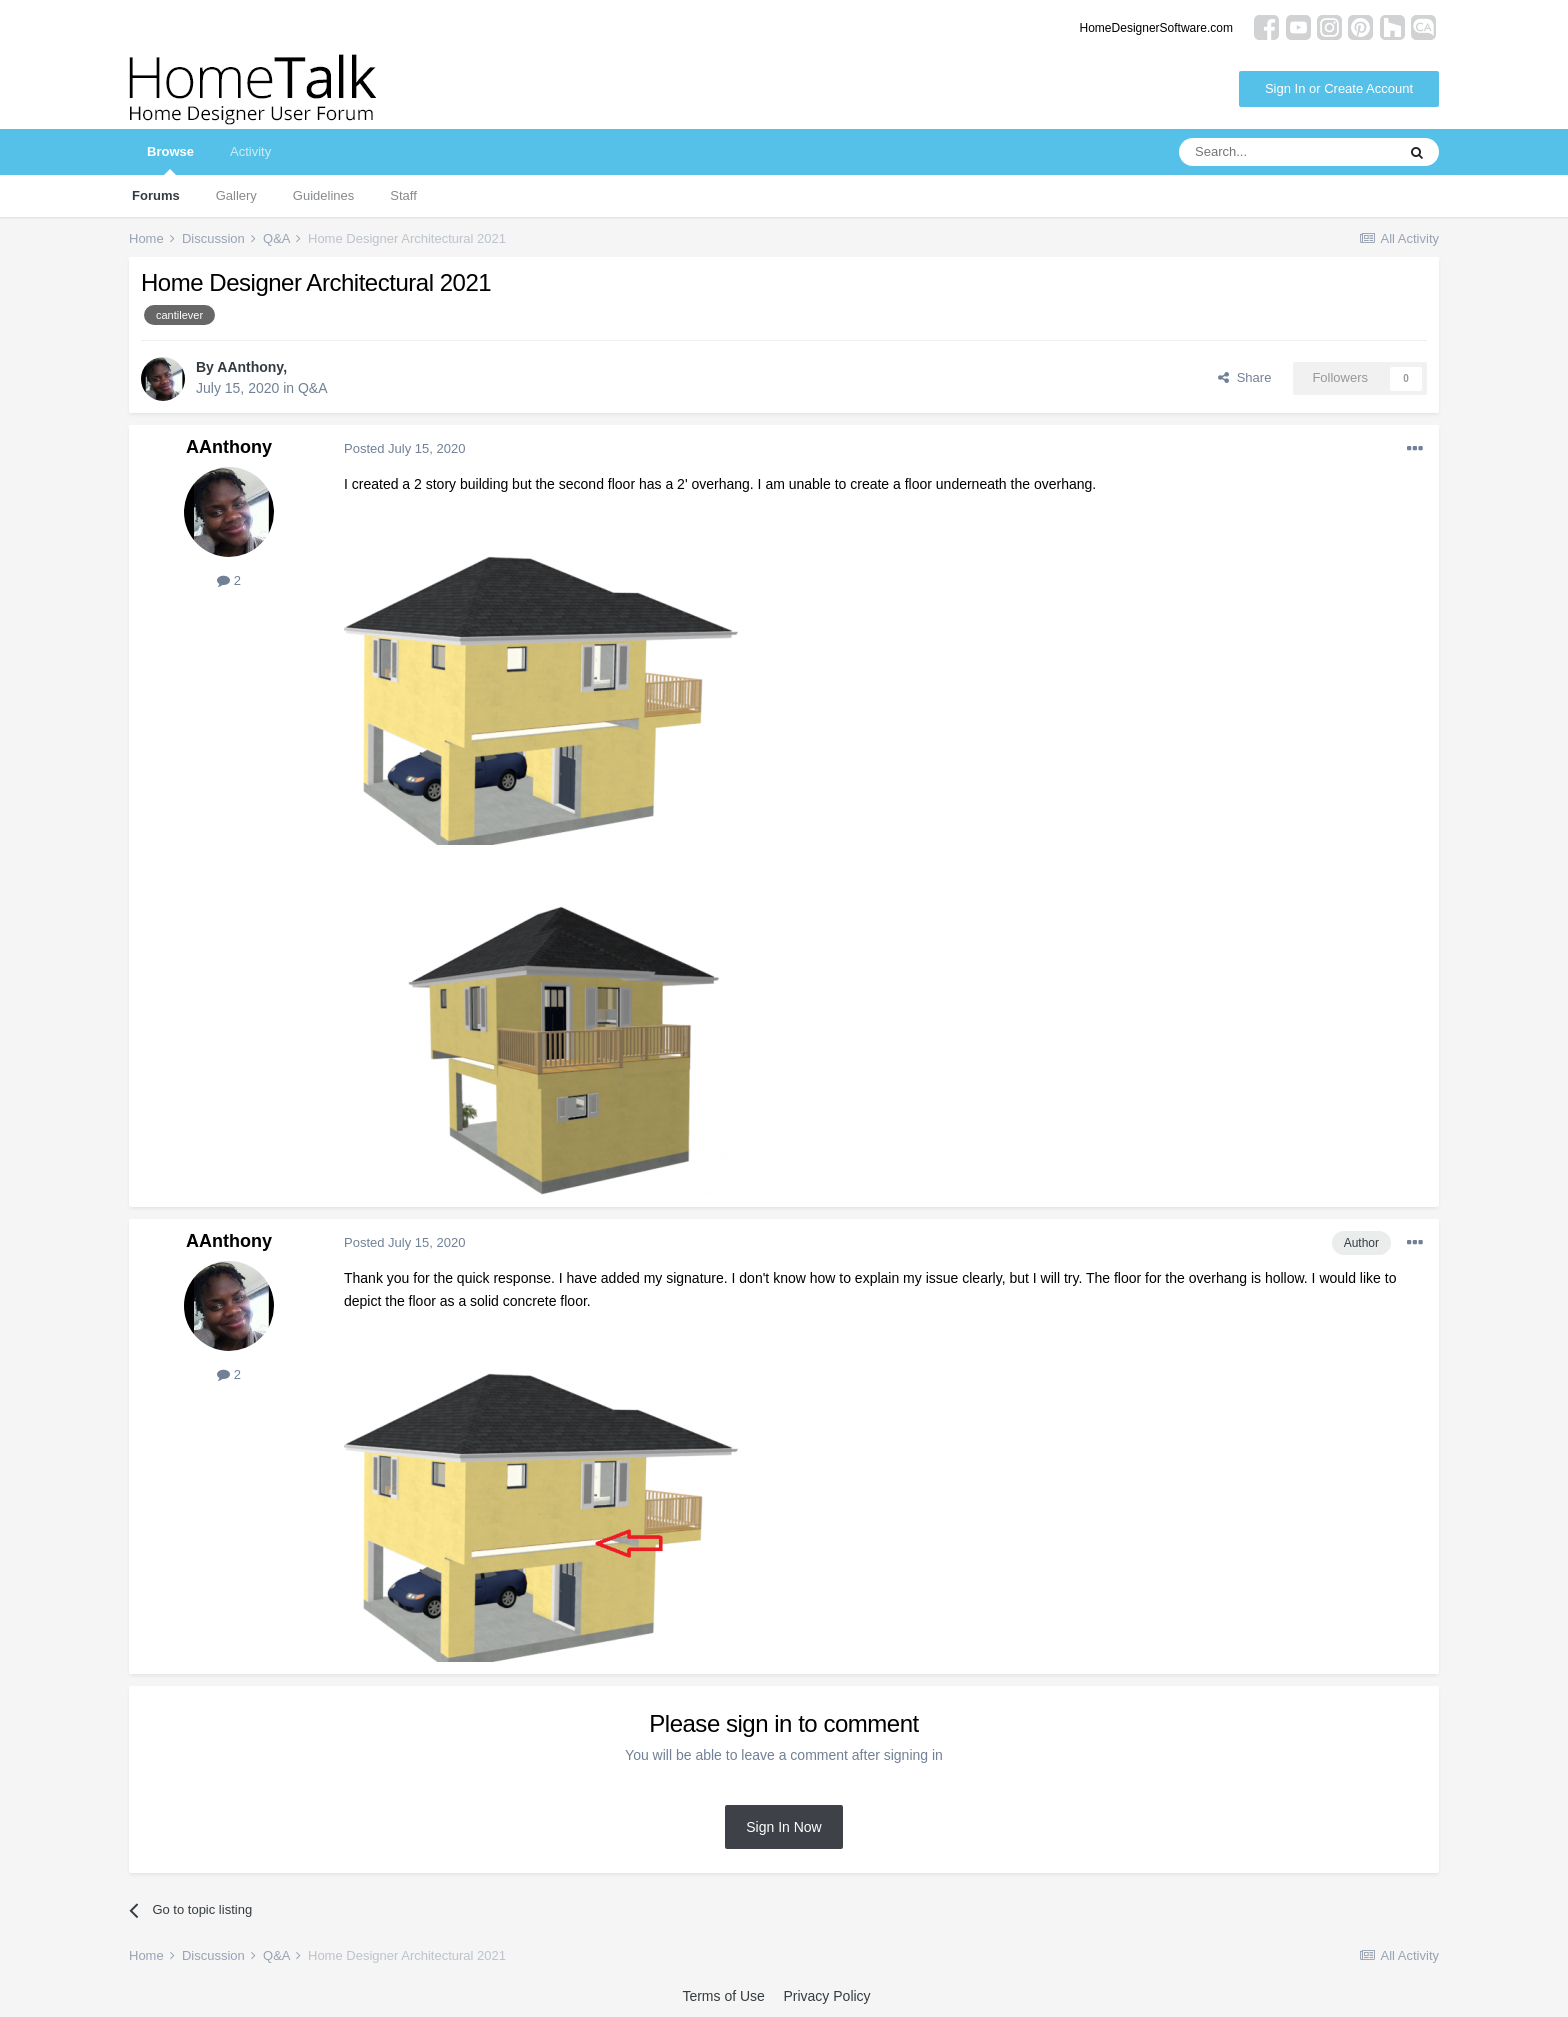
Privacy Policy (826, 1996)
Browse (170, 159)
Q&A (313, 388)
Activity (250, 151)
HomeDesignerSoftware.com (1156, 28)
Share (1244, 377)
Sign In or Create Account (1339, 88)
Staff (403, 195)
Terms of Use (723, 1996)
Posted (404, 448)
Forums (156, 195)
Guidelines (323, 195)
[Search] (1287, 152)
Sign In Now (783, 1827)
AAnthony (250, 367)
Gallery (236, 195)
